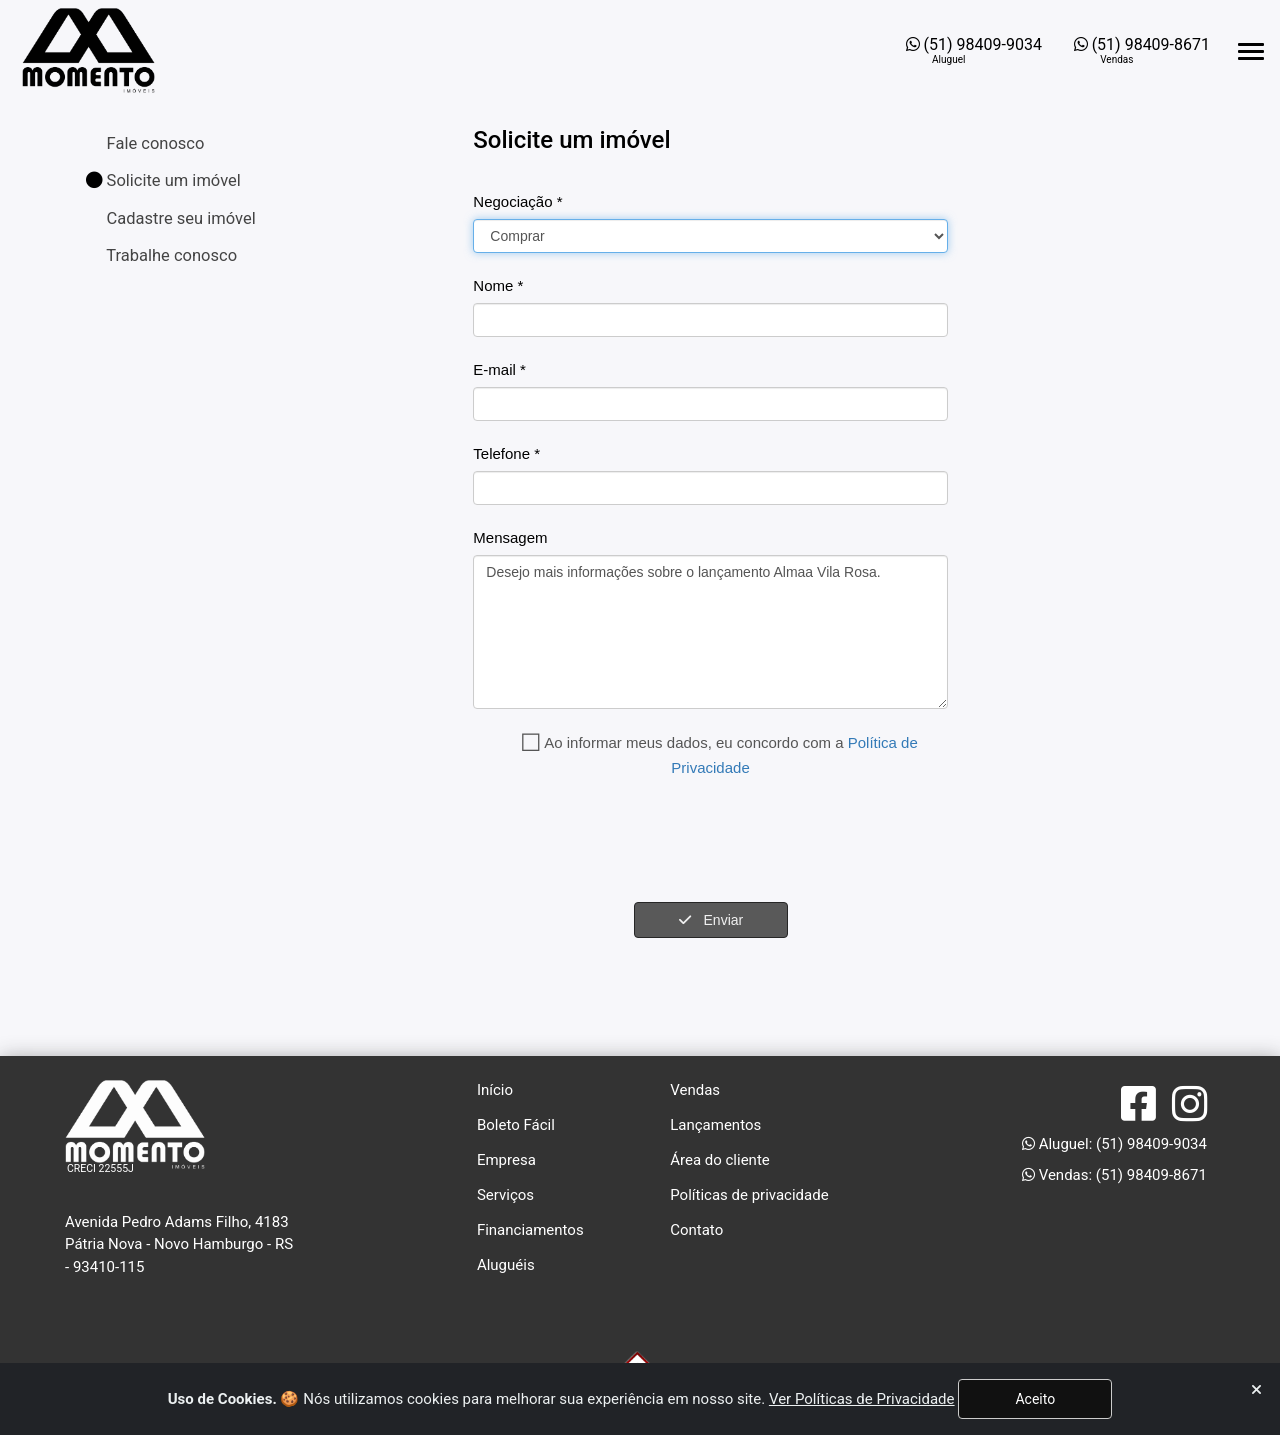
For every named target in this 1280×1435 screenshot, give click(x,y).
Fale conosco (154, 143)
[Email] (710, 404)
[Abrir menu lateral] (1251, 51)
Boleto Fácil (516, 1125)
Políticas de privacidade (749, 1195)
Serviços (505, 1195)
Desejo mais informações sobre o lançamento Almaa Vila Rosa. (710, 632)
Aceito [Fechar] (1035, 1399)
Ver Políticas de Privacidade (861, 1399)
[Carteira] (710, 236)
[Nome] (710, 320)
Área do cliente (720, 1160)
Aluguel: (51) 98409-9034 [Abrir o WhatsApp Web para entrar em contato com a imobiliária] (1114, 1144)
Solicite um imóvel (163, 180)
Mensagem (510, 537)
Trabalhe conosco (170, 255)
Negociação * (517, 201)
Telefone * (506, 453)
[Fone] (710, 488)
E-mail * (499, 369)
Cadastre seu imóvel (179, 218)
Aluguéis (506, 1265)
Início (495, 1090)
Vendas (695, 1090)
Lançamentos (715, 1125)
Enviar (710, 920)
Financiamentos (530, 1230)
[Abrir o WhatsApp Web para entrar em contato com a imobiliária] (974, 50)
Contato (696, 1230)
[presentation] (625, 841)
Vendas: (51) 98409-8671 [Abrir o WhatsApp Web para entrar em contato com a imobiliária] (1114, 1175)
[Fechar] (1256, 1390)
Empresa (506, 1160)
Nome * (498, 285)
